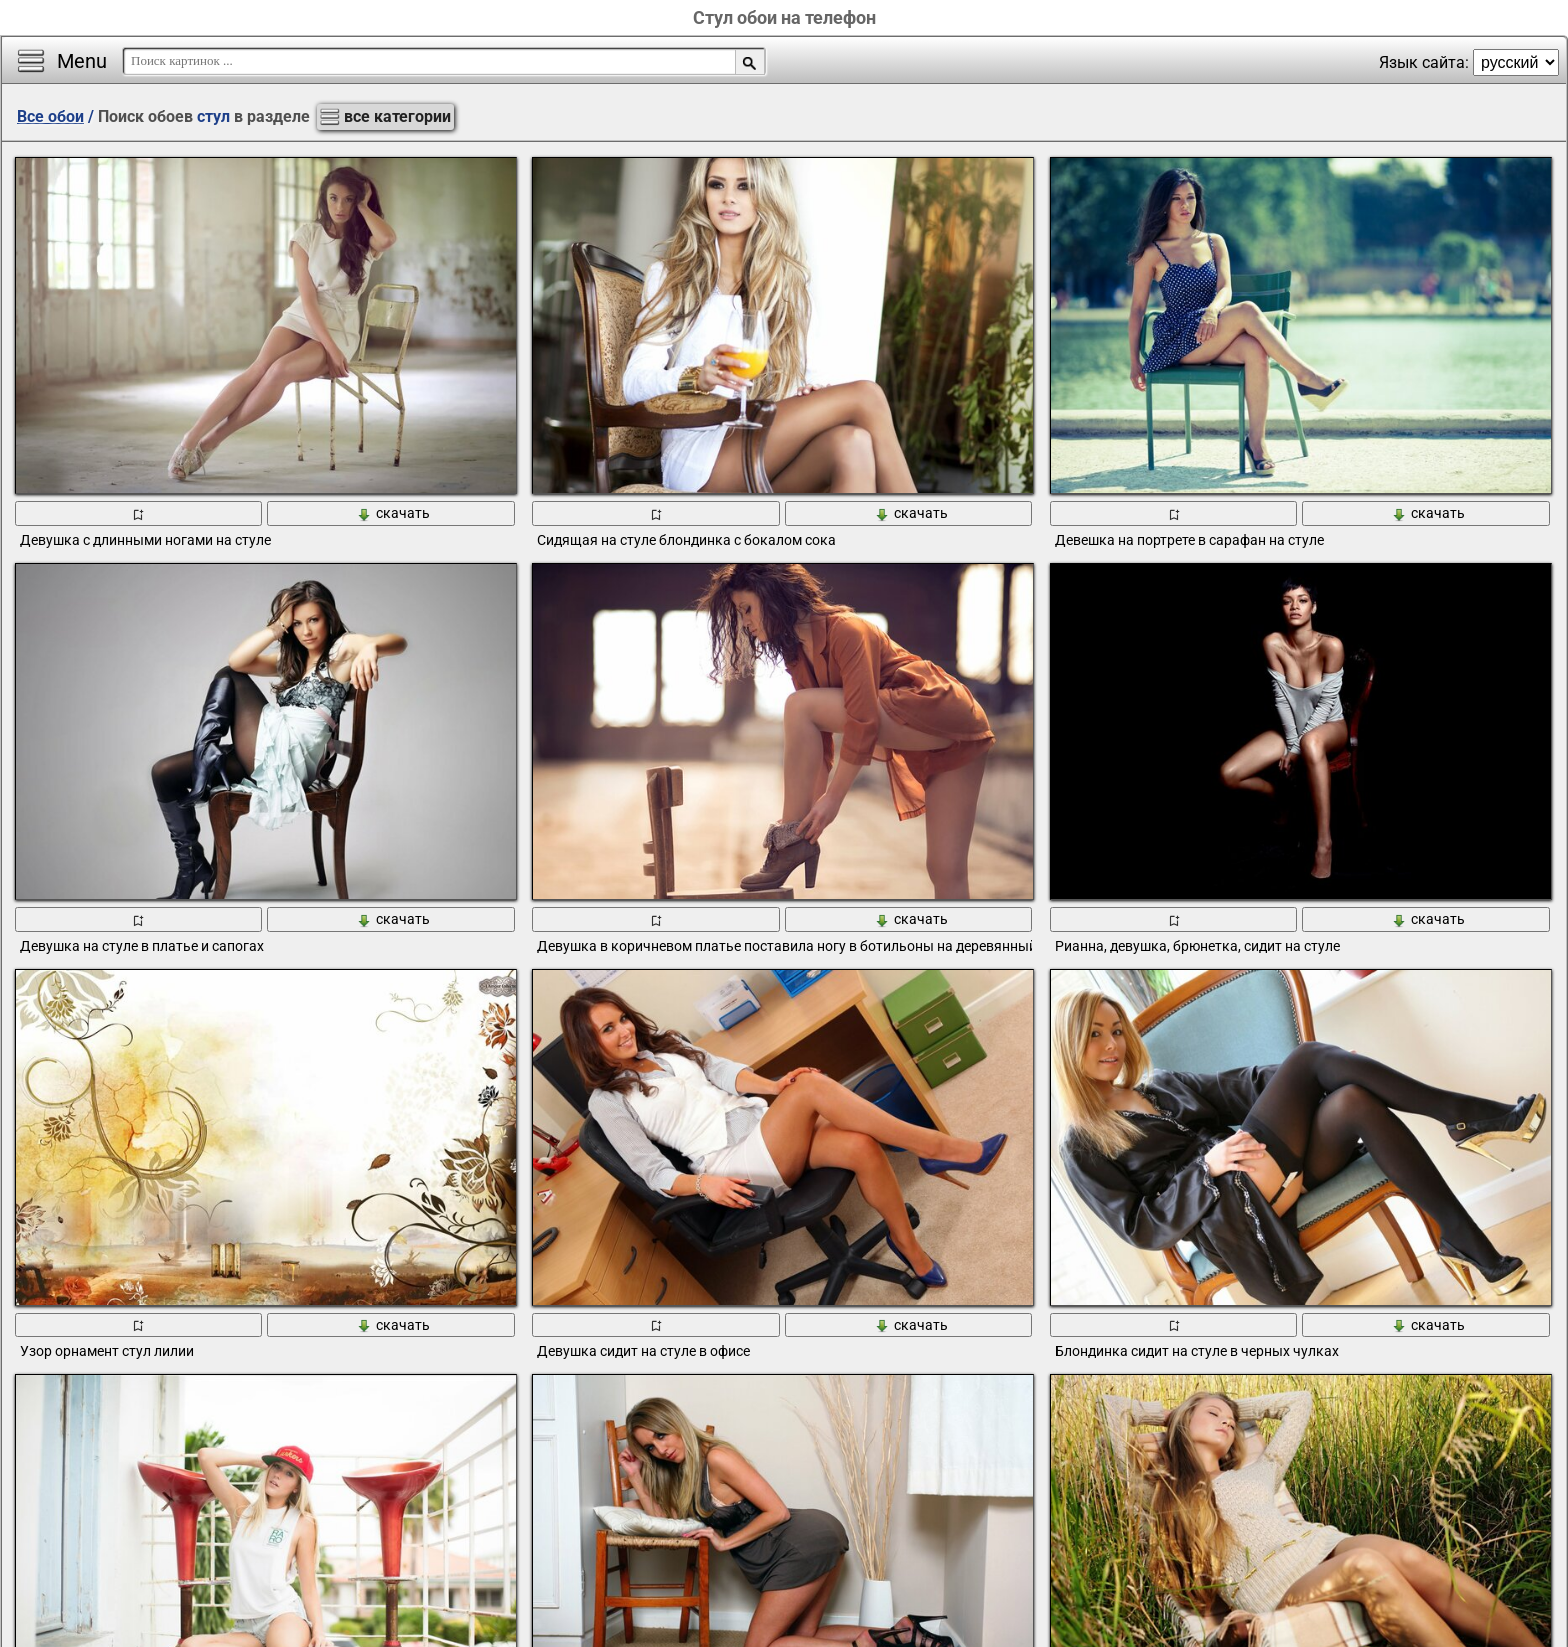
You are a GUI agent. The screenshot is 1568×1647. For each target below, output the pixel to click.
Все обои (50, 116)
